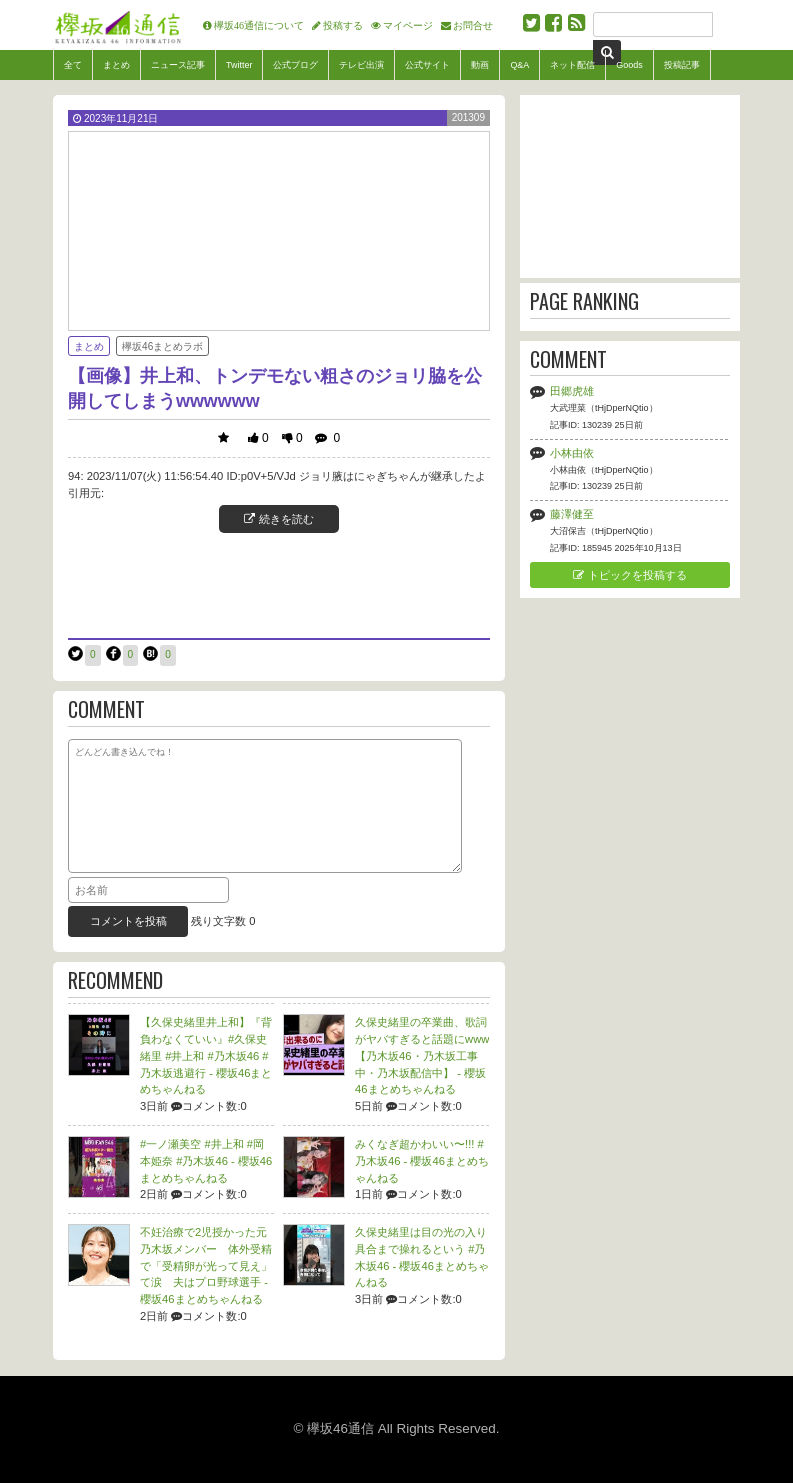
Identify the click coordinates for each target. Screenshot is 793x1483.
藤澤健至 (572, 514)
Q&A (519, 65)
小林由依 (572, 453)
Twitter (239, 65)
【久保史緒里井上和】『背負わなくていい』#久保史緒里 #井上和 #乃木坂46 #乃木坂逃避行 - (206, 1055)
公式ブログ (295, 65)
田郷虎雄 (572, 391)
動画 (480, 65)
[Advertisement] (279, 583)
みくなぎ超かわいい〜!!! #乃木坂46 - (422, 1161)
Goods (629, 65)
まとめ (116, 65)
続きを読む (278, 519)
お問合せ (473, 25)
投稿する (343, 25)
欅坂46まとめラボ (162, 346)
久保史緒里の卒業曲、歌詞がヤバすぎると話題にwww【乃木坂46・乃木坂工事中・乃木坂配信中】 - (422, 1055)
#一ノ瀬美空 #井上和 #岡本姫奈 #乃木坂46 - (206, 1161)
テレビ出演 (361, 65)
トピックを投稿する (629, 575)
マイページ (408, 25)
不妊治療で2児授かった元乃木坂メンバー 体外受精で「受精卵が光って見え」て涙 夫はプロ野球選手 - (206, 1265)
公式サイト (427, 65)
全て (73, 65)
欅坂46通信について (259, 25)
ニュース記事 (178, 65)
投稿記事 (682, 65)
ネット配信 (572, 65)
